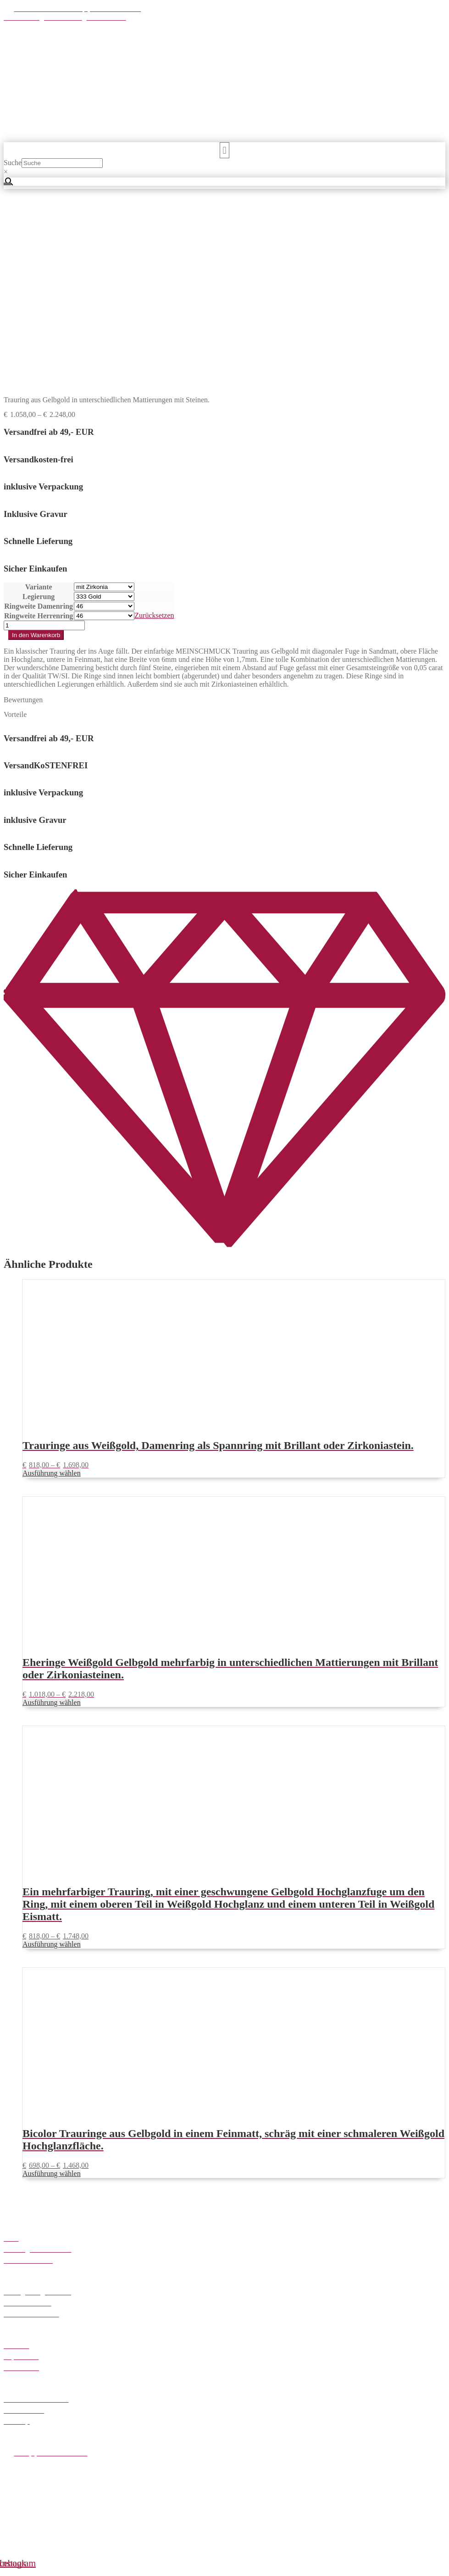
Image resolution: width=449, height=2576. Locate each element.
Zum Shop (99, 2533)
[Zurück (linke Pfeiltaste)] (7, 2570)
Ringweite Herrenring (38, 431)
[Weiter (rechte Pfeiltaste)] (16, 2570)
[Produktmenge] (44, 441)
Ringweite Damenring (38, 422)
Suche (13, 163)
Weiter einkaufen (50, 2546)
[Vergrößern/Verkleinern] (7, 2562)
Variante (38, 402)
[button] (224, 150)
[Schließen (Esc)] (35, 2562)
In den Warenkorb (36, 450)
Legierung (38, 412)
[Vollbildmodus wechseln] (16, 2562)
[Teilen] (25, 2562)
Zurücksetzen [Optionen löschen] (154, 431)
